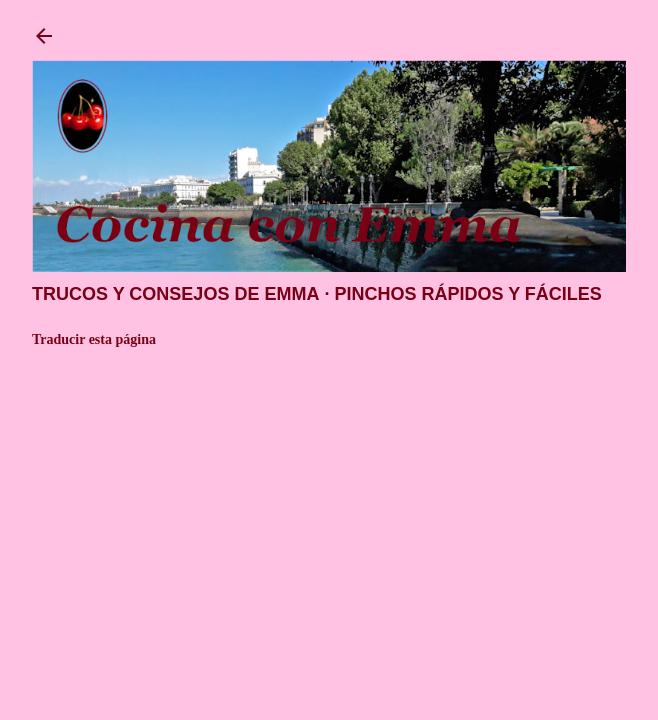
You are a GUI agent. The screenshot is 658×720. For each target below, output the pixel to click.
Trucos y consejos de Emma (175, 294)
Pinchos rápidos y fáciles (467, 294)
